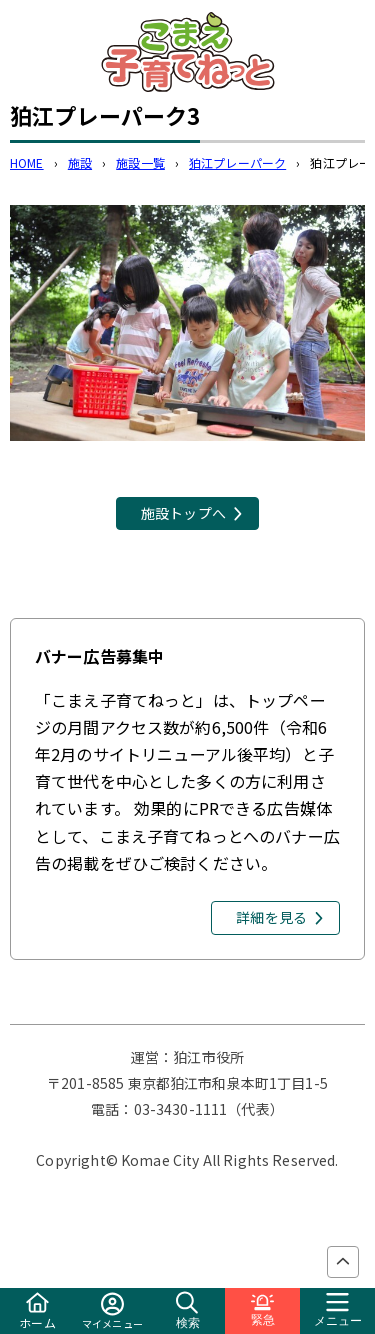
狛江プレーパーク (237, 162)
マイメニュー (112, 1311)
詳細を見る (271, 917)
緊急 (263, 1310)
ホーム (37, 1311)
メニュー (338, 1310)
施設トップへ (183, 513)
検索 (188, 1310)
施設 (80, 162)
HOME (27, 162)
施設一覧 (140, 162)
